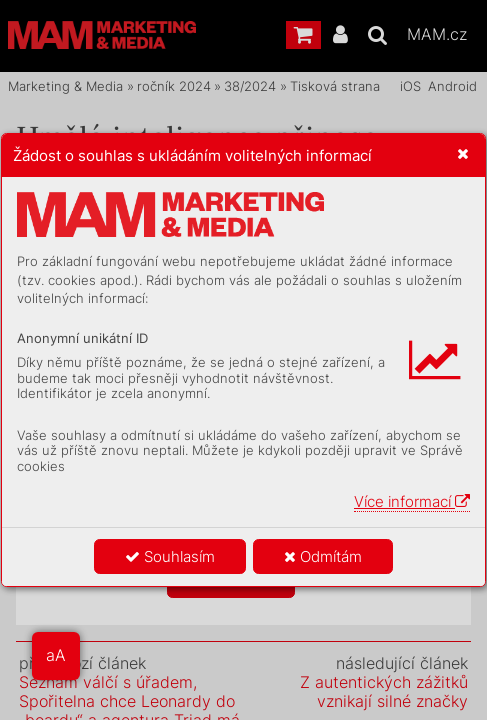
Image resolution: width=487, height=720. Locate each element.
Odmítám (323, 556)
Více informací (412, 501)
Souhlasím (170, 556)
